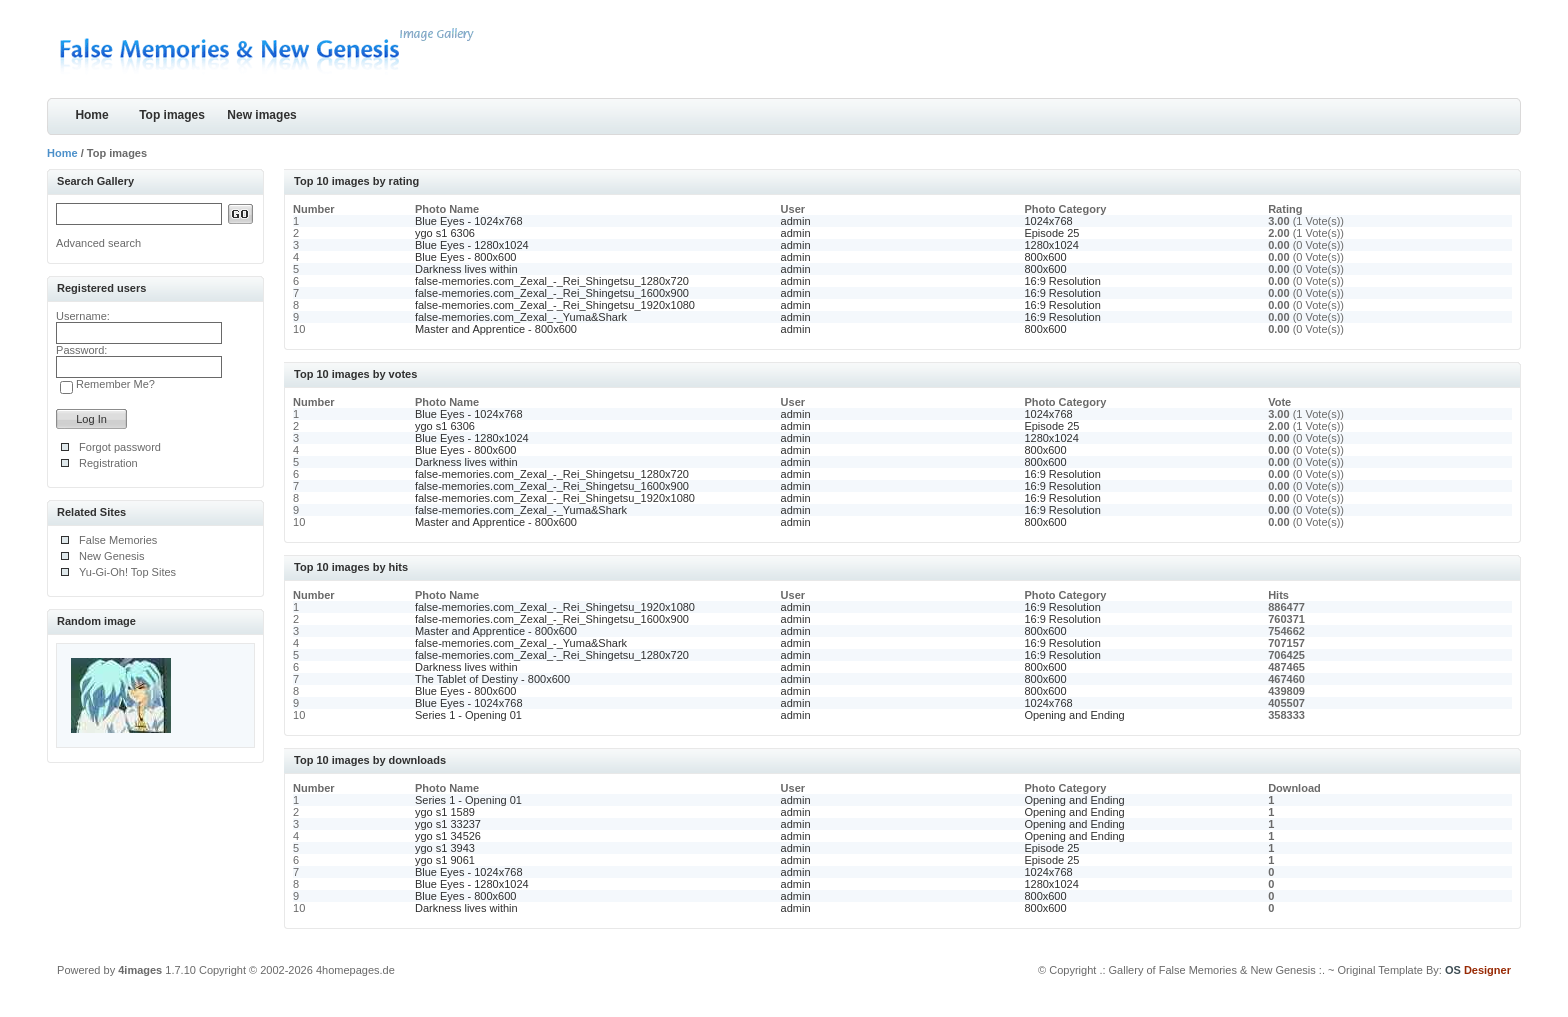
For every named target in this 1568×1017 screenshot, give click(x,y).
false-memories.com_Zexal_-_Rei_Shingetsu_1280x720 (552, 281)
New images (261, 115)
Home (91, 115)
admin (796, 221)
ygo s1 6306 (445, 233)
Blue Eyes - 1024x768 (469, 221)
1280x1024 (1051, 245)
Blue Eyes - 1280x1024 (472, 245)
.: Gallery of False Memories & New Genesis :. (1212, 970)
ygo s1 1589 (445, 812)
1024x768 (1048, 221)
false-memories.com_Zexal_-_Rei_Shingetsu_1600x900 (552, 293)
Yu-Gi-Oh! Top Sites (127, 572)
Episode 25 (1051, 233)
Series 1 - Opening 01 (468, 715)
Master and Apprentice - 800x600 (496, 329)
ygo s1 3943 (445, 848)
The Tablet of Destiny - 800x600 (492, 679)
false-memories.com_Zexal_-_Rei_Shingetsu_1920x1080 (555, 305)
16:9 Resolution (1062, 281)
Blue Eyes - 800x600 (466, 257)
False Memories (118, 540)
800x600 (1045, 257)
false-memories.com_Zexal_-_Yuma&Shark (521, 317)
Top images (172, 115)
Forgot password (120, 447)
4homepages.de (355, 970)
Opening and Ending (1074, 715)
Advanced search (98, 243)
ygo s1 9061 (445, 860)
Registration (108, 463)
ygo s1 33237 (448, 824)
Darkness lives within (466, 269)
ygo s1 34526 (448, 836)
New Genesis (111, 556)
